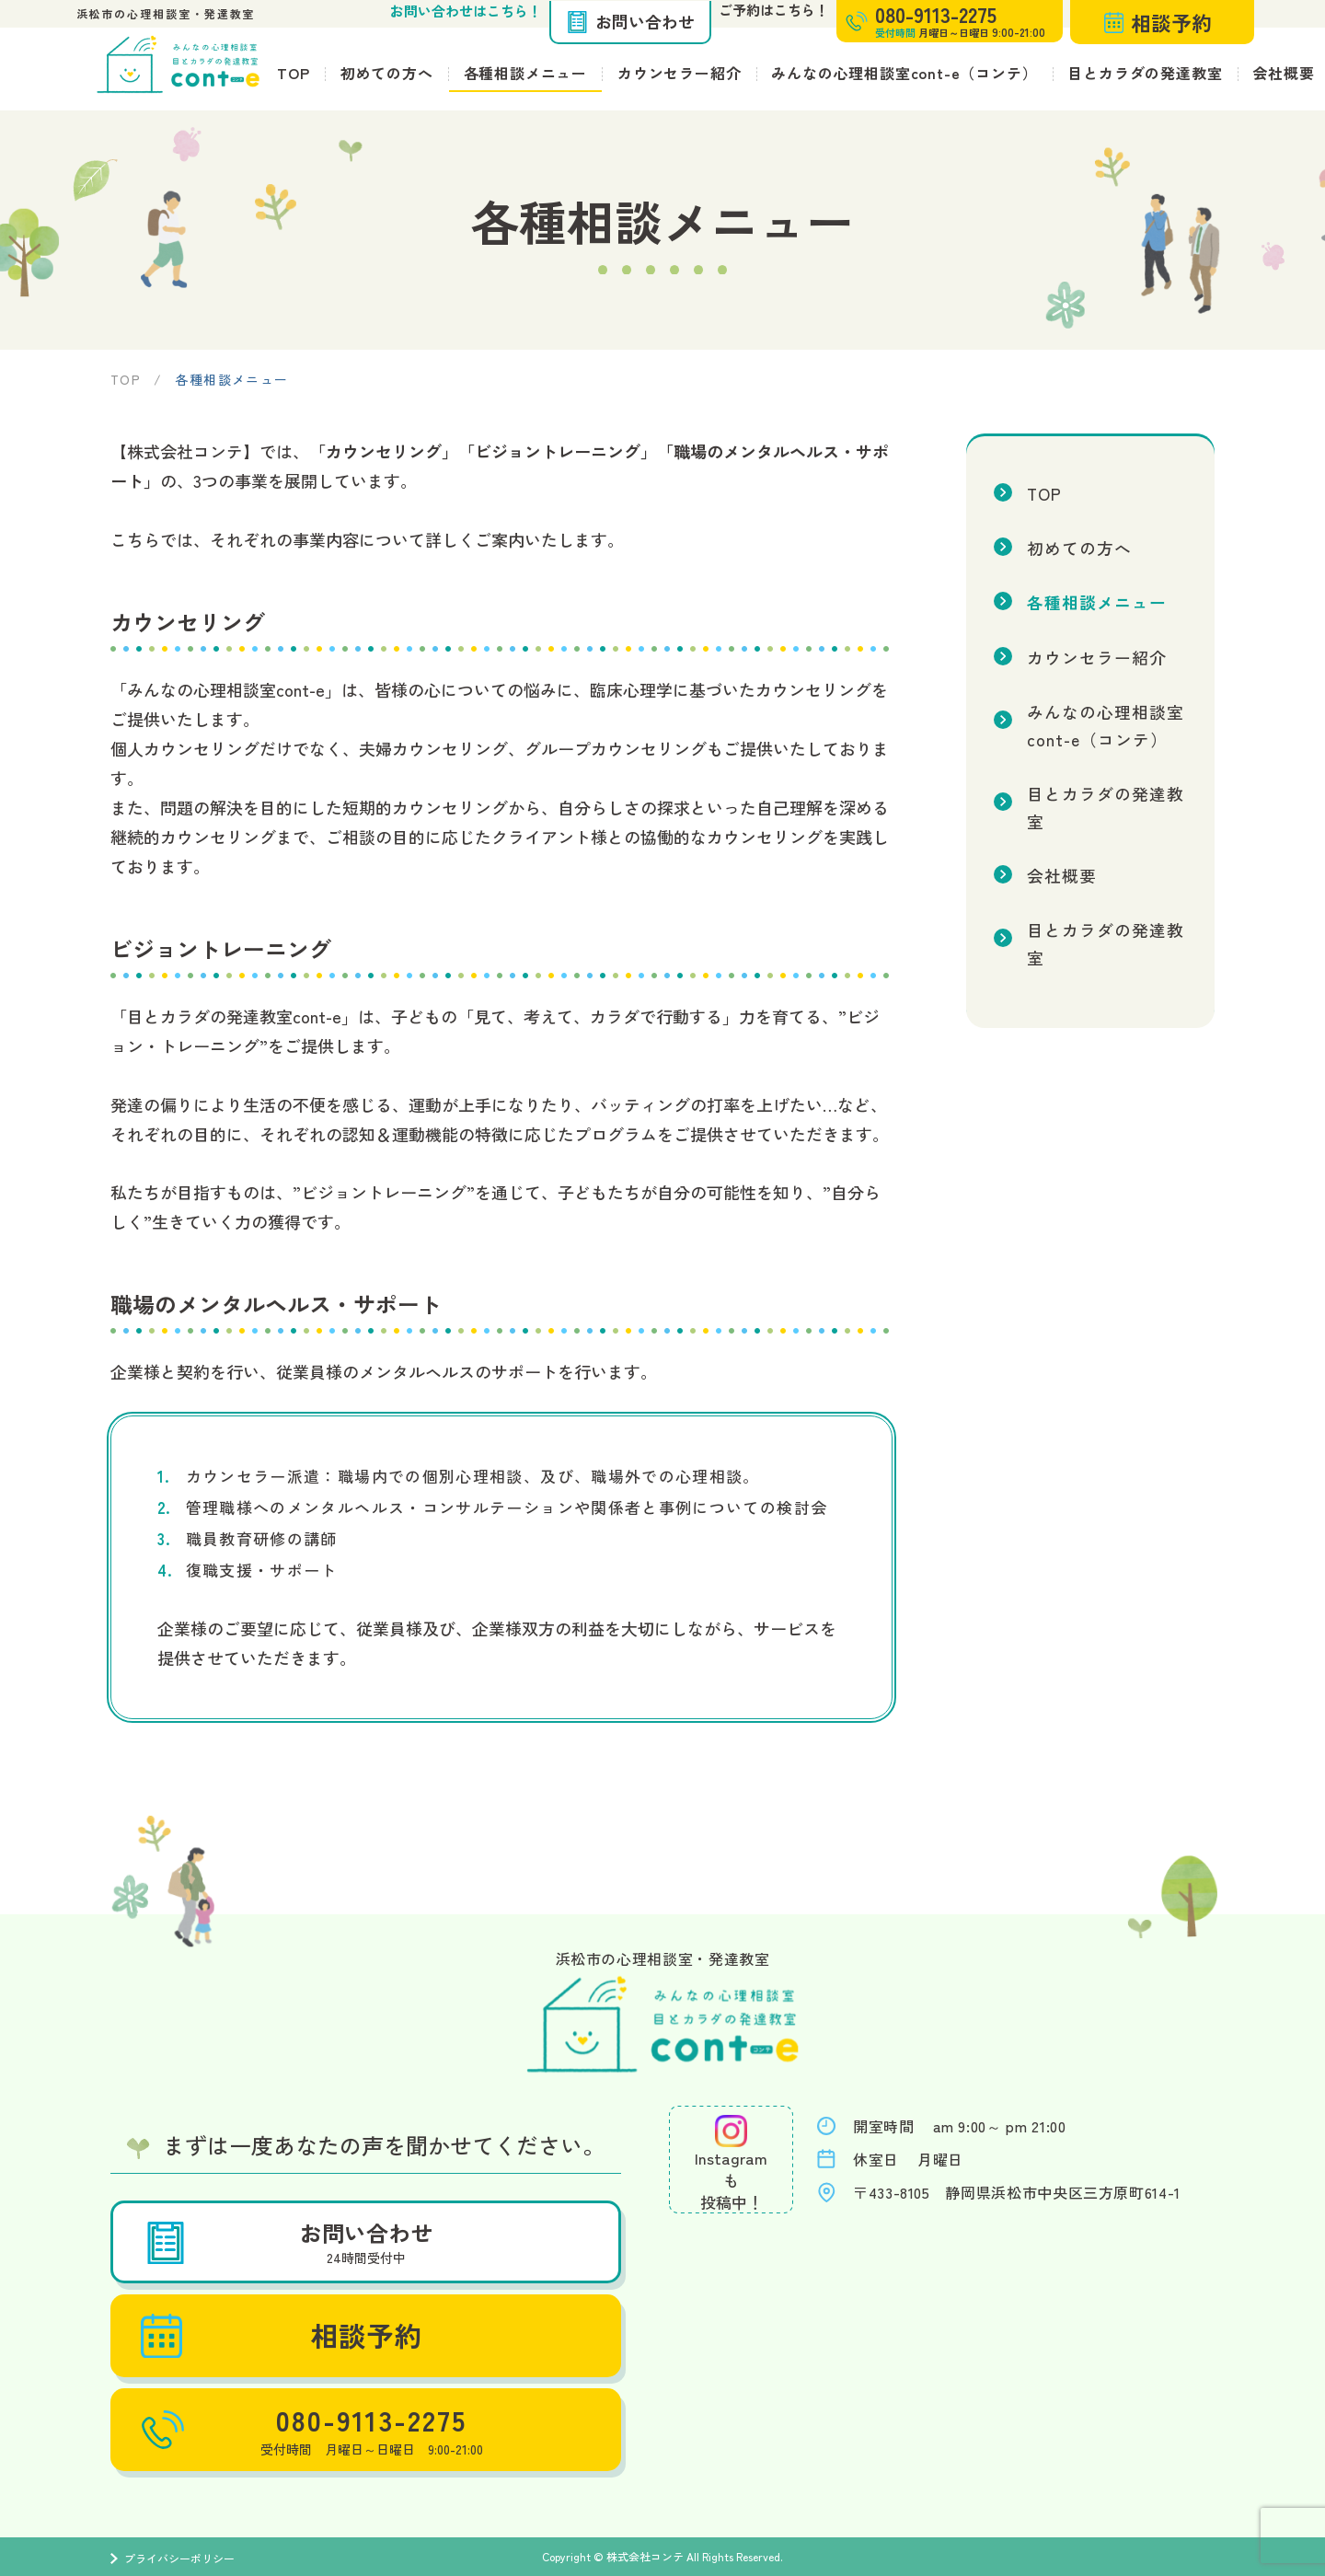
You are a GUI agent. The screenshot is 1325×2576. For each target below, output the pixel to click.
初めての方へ (386, 73)
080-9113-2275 (309, 2429)
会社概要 (1060, 814)
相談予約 (1158, 22)
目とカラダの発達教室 (1144, 73)
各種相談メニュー (525, 73)
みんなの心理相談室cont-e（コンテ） (904, 73)
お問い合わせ (630, 21)
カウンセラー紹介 (679, 73)
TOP (293, 73)
